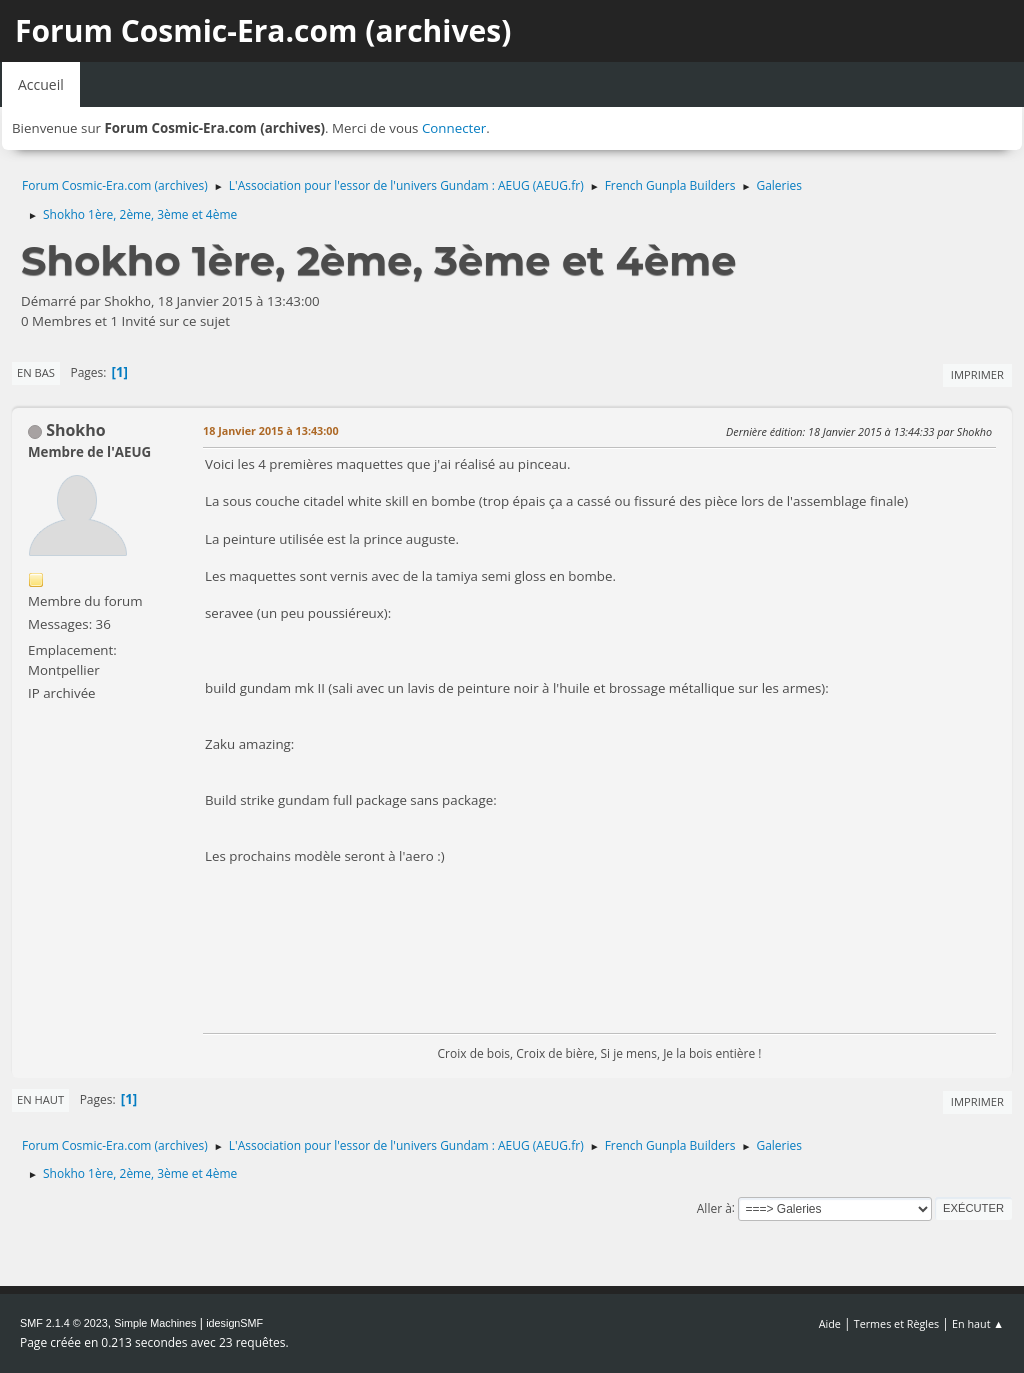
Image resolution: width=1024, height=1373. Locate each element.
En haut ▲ (978, 1323)
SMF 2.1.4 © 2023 (64, 1323)
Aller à (714, 1207)
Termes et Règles (897, 1323)
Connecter (454, 128)
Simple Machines (155, 1323)
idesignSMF (234, 1323)
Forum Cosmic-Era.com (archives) (263, 30)
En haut (40, 1099)
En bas (36, 372)
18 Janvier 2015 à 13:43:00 (271, 430)
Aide (830, 1323)
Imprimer (977, 374)
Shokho (76, 430)
